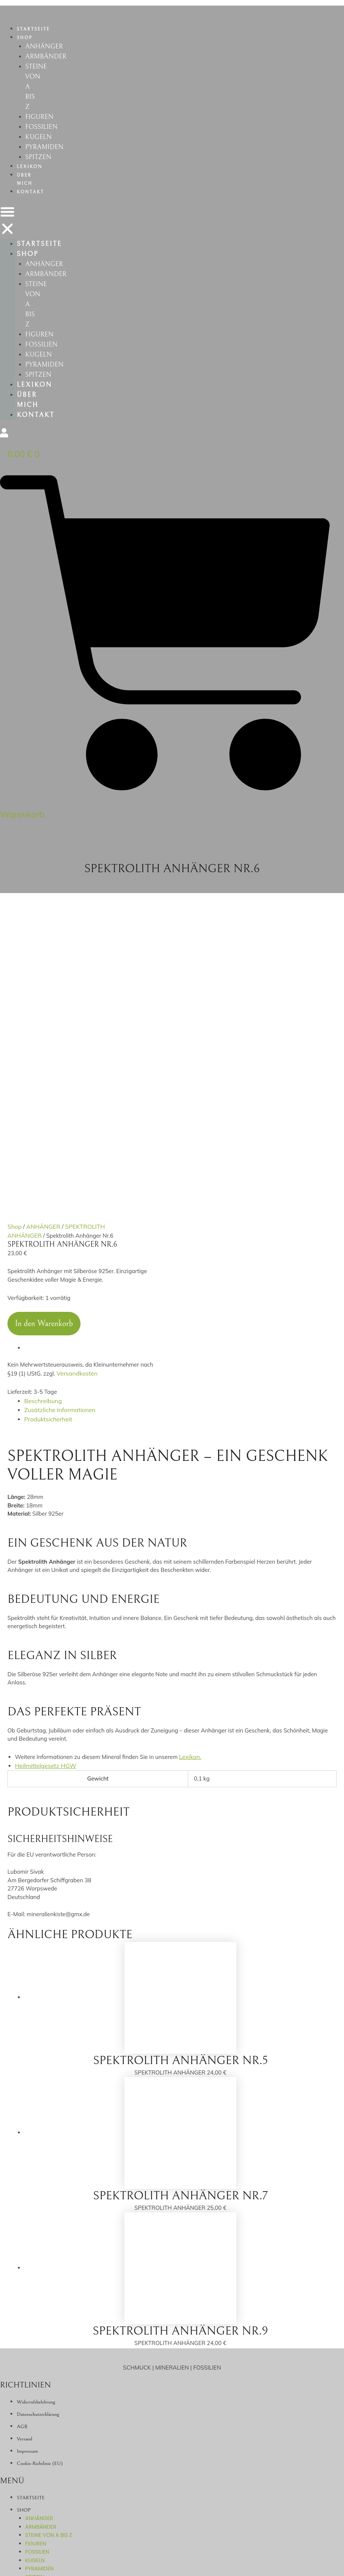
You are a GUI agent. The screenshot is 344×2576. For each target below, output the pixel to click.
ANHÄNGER (46, 46)
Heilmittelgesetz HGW (43, 1491)
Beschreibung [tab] (42, 1129)
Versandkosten (76, 1103)
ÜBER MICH (24, 193)
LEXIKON (29, 180)
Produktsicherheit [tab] (46, 1146)
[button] (7, 235)
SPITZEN (39, 169)
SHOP (24, 37)
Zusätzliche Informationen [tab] (57, 1138)
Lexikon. (189, 1483)
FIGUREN (41, 125)
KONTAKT (30, 205)
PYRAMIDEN (46, 158)
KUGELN (40, 147)
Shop (14, 957)
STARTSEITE (33, 29)
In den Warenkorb (44, 1053)
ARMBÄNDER (48, 58)
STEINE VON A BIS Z (48, 2288)
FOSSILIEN (43, 136)
